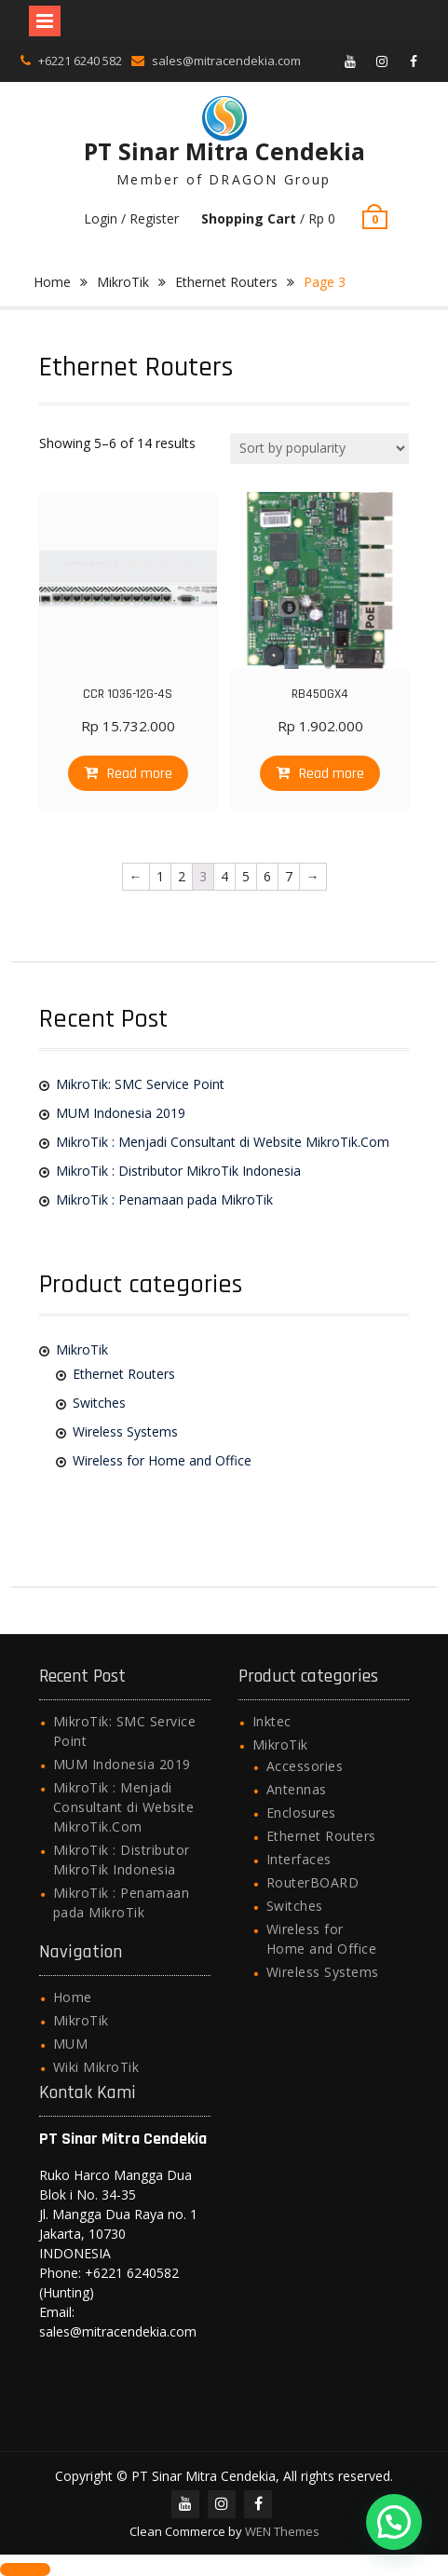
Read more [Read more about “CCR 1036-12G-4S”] (139, 774)
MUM (70, 2043)
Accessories (305, 1766)
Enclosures (301, 1812)
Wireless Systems (125, 1431)
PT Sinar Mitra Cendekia (224, 151)
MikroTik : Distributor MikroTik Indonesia (178, 1170)
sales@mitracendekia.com (226, 60)
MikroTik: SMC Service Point (140, 1084)
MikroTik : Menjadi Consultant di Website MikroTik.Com (222, 1142)
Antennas (296, 1789)
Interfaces (299, 1859)
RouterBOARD (313, 1882)
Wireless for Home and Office (162, 1460)
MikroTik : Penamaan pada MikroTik (164, 1199)
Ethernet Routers (226, 282)
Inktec (272, 1721)
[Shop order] (319, 448)
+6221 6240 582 (80, 60)
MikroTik (123, 282)
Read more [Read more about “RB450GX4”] (331, 774)
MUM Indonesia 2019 (120, 1113)
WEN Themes (282, 2531)
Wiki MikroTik (96, 2067)
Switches (99, 1402)
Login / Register (131, 218)
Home (52, 282)
